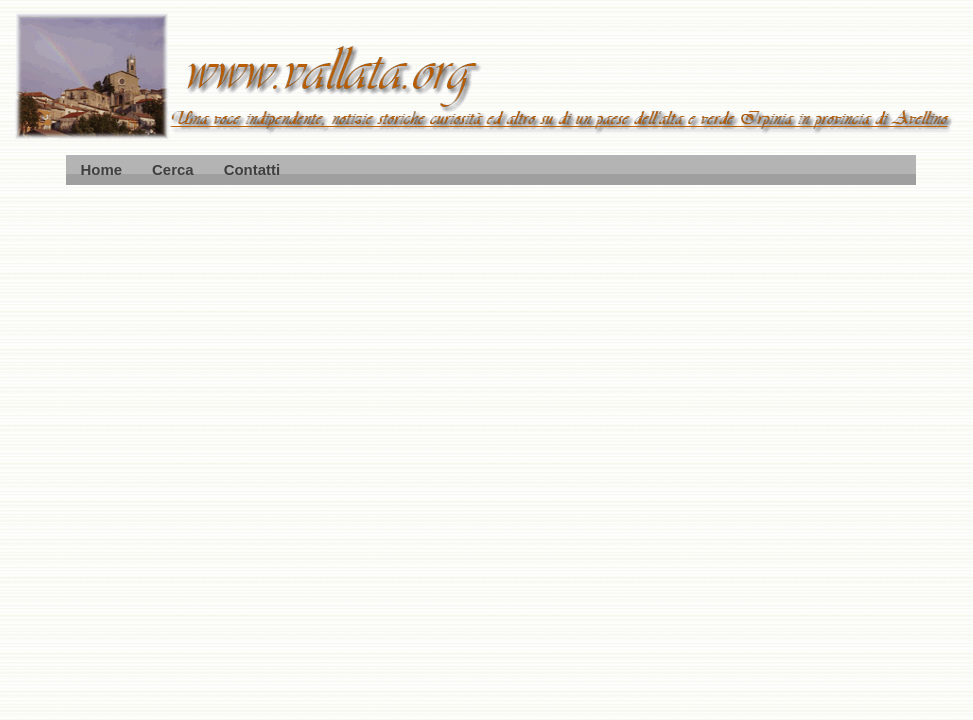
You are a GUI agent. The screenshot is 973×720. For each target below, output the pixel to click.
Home (102, 169)
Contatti (252, 169)
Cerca (173, 169)
